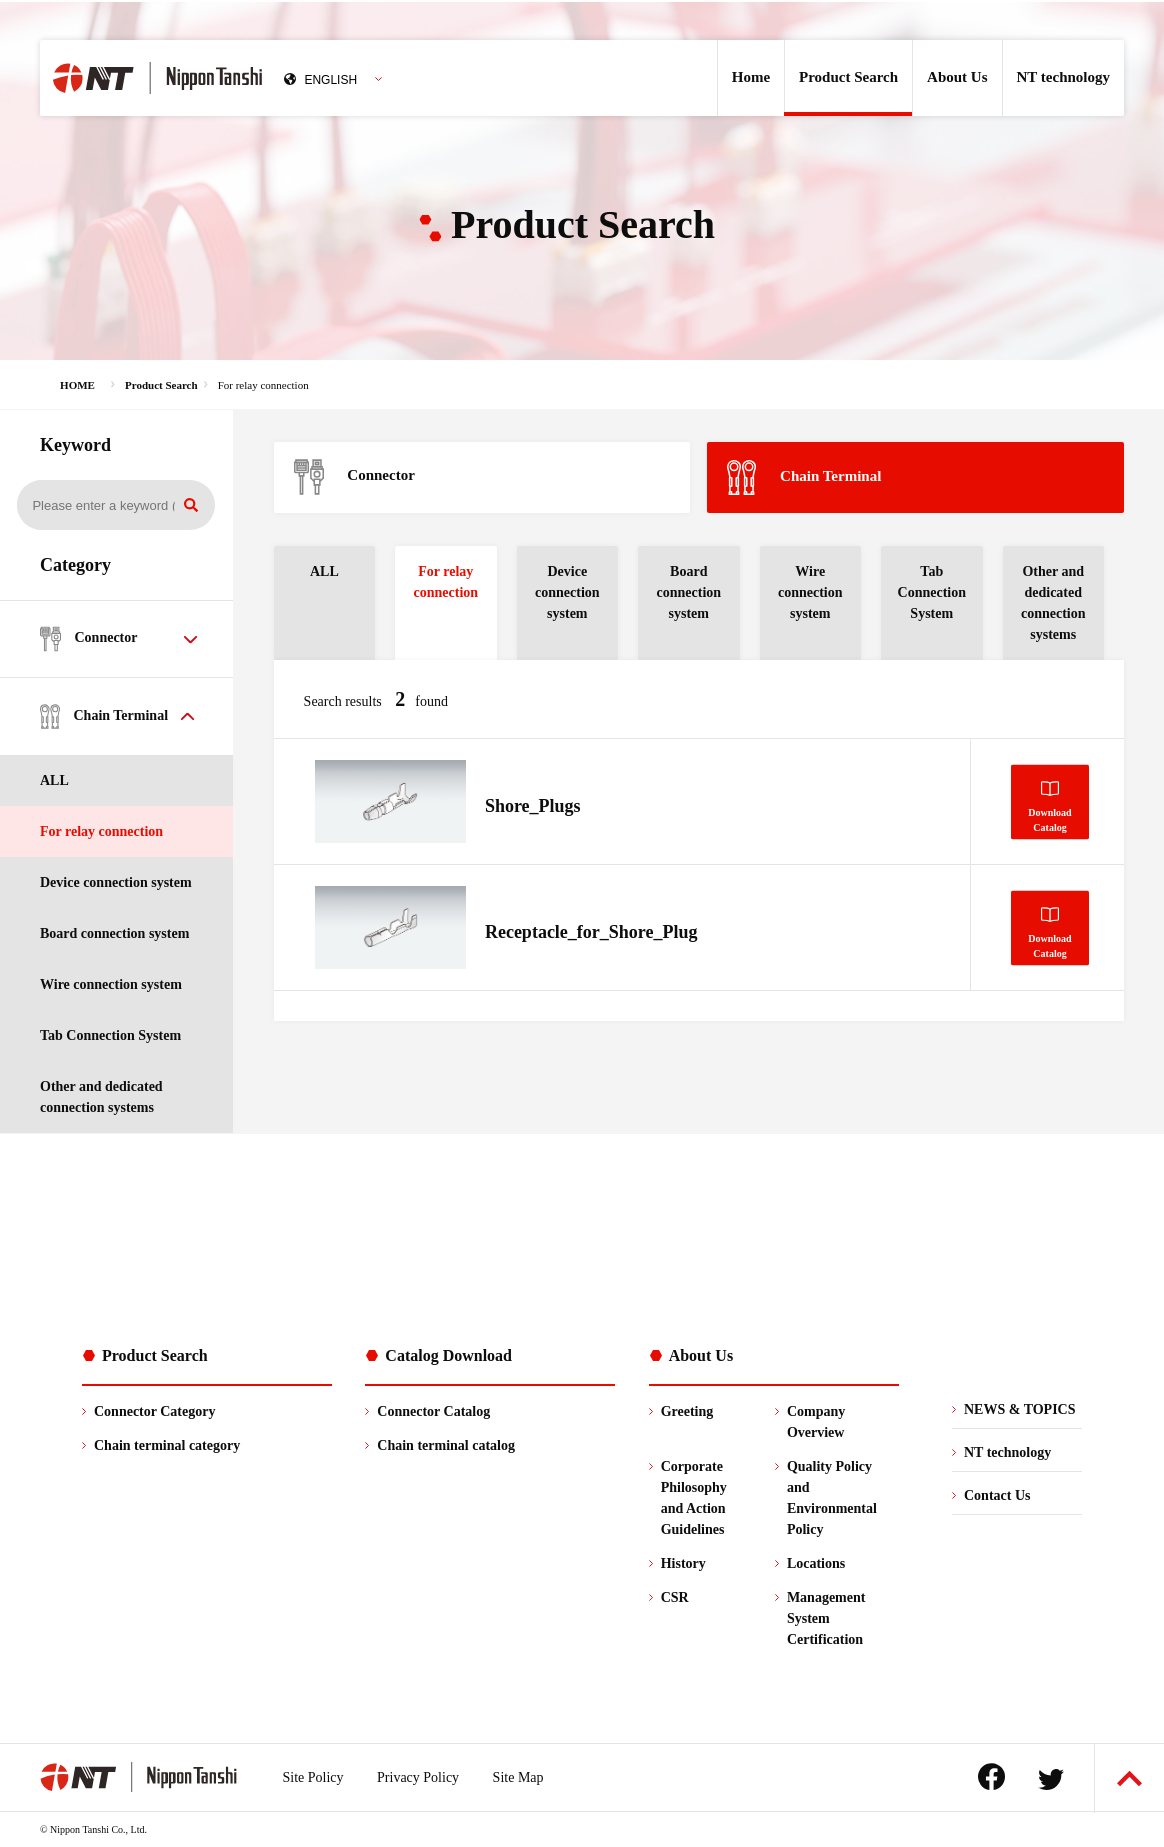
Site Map (518, 1777)
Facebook (991, 1776)
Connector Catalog (433, 1411)
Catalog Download (448, 1355)
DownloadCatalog (1049, 819)
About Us (957, 77)
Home (751, 77)
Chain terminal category (167, 1445)
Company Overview (816, 1422)
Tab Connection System (110, 1035)
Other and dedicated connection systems (101, 1097)
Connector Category (154, 1411)
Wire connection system (111, 984)
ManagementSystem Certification (826, 1618)
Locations (816, 1563)
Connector (354, 477)
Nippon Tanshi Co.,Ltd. (207, 78)
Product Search (848, 77)
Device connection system (116, 882)
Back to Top (1129, 1778)
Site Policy (313, 1777)
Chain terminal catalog (446, 1445)
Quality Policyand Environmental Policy (832, 1498)
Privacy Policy (418, 1777)
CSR (675, 1597)
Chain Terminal (804, 477)
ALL (54, 780)
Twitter (1051, 1779)
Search (191, 505)
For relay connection (101, 831)
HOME (77, 385)
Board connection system (114, 933)
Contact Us (997, 1495)
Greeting (687, 1411)
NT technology (1063, 77)
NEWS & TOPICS (1020, 1409)
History (683, 1563)
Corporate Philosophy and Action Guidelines (694, 1498)
